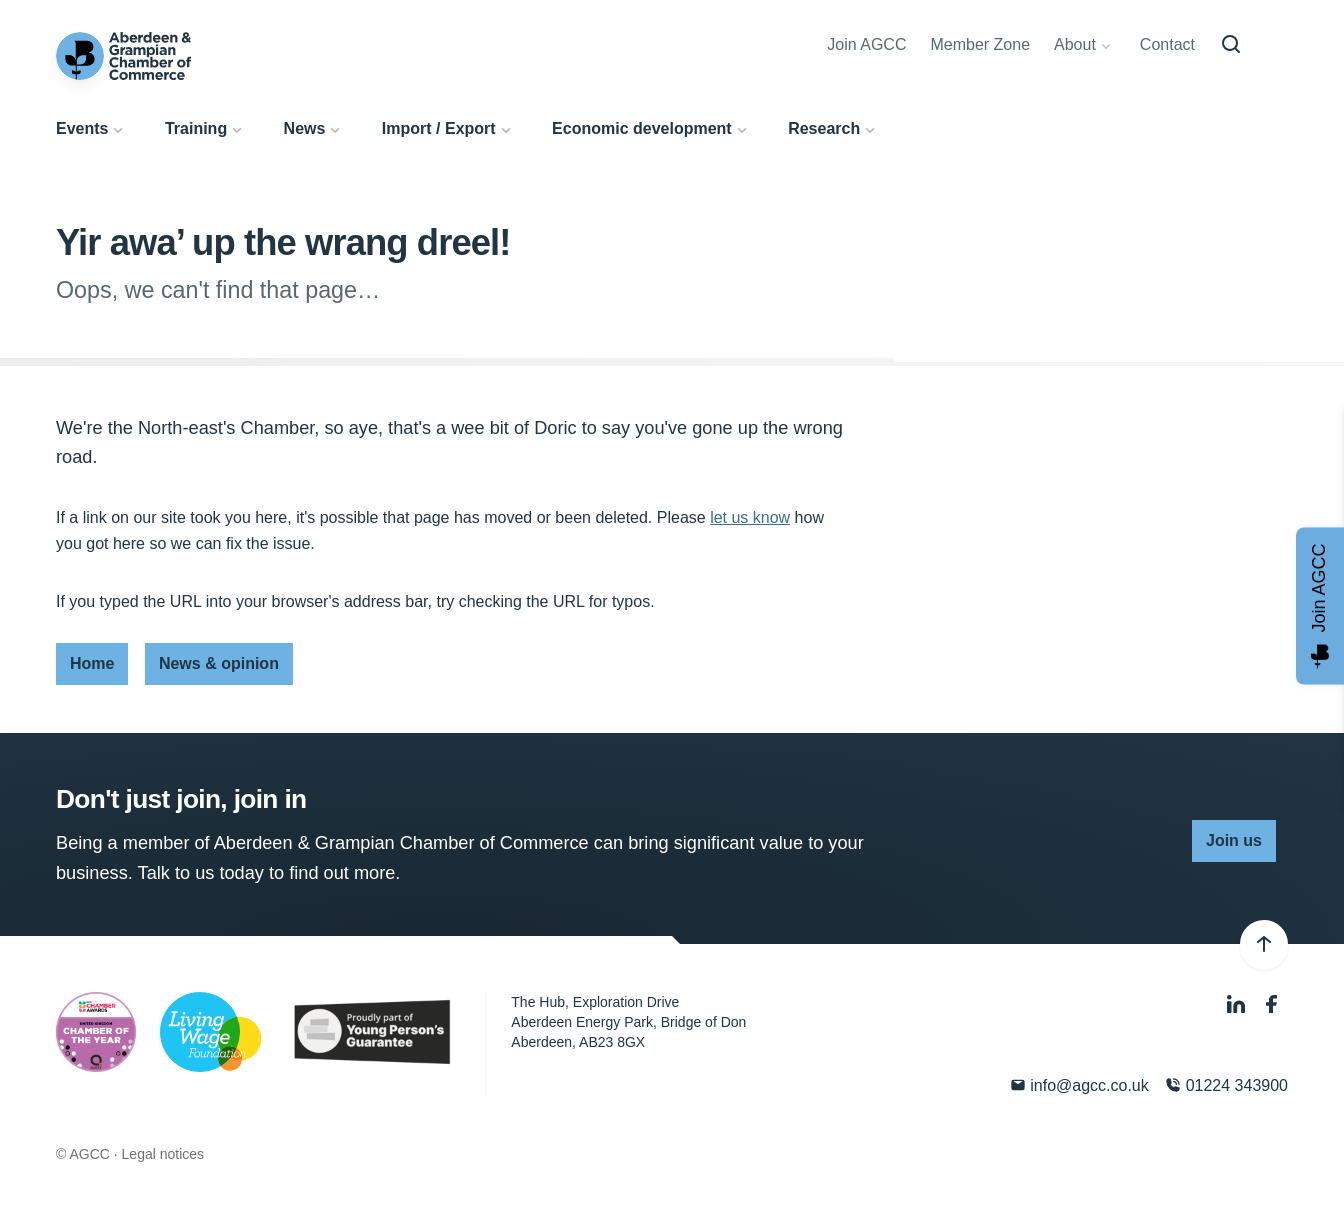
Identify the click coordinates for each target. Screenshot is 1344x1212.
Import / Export (439, 128)
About (1075, 44)
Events (82, 128)
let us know (750, 517)
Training (196, 128)
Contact (1167, 44)
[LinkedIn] (1238, 1004)
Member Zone (980, 44)
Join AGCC (866, 44)
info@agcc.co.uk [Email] (1079, 1085)
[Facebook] (1272, 1004)
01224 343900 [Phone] (1226, 1085)
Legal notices (163, 1154)
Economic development (642, 128)
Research (824, 128)
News (305, 128)
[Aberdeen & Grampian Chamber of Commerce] (123, 56)
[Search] (1231, 45)
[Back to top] (1264, 945)
